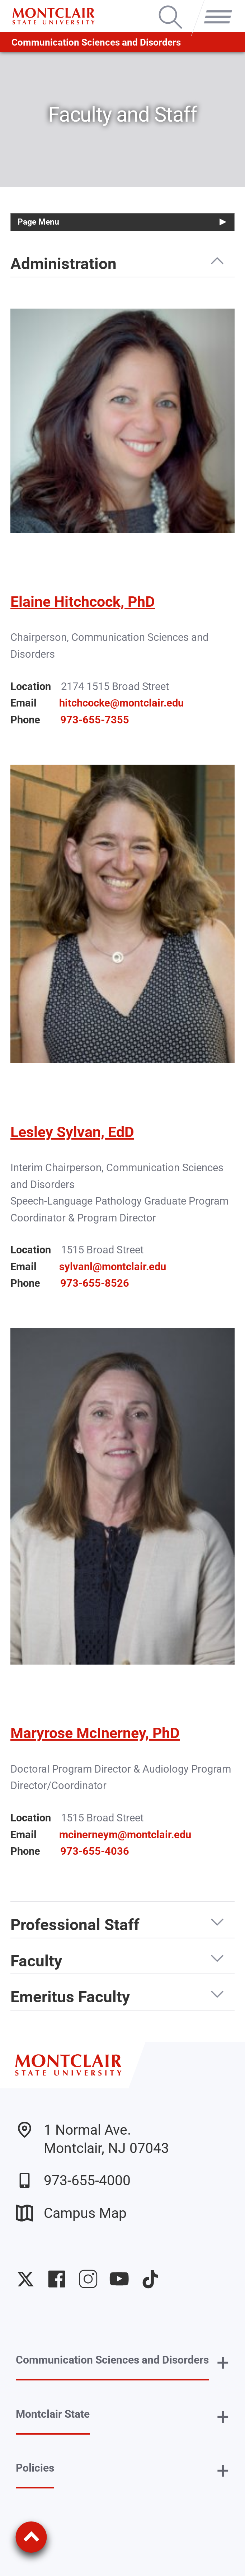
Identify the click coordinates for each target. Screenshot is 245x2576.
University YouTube (119, 2279)
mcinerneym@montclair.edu (125, 1835)
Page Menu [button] (38, 222)
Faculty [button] (36, 1961)
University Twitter (25, 2279)
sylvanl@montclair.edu (112, 1267)
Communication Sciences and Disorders (96, 42)
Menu (215, 7)
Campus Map (71, 2213)
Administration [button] (63, 264)
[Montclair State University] (53, 16)
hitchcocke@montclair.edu (121, 703)
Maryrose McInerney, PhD (95, 1733)
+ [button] (223, 2363)
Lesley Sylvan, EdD (72, 1132)
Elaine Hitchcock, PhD (82, 601)
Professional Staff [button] (75, 1925)
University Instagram (88, 2279)
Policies (35, 2468)
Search (170, 7)
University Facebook (56, 2279)
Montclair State (53, 2414)
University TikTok (150, 2279)
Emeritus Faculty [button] (70, 1997)
